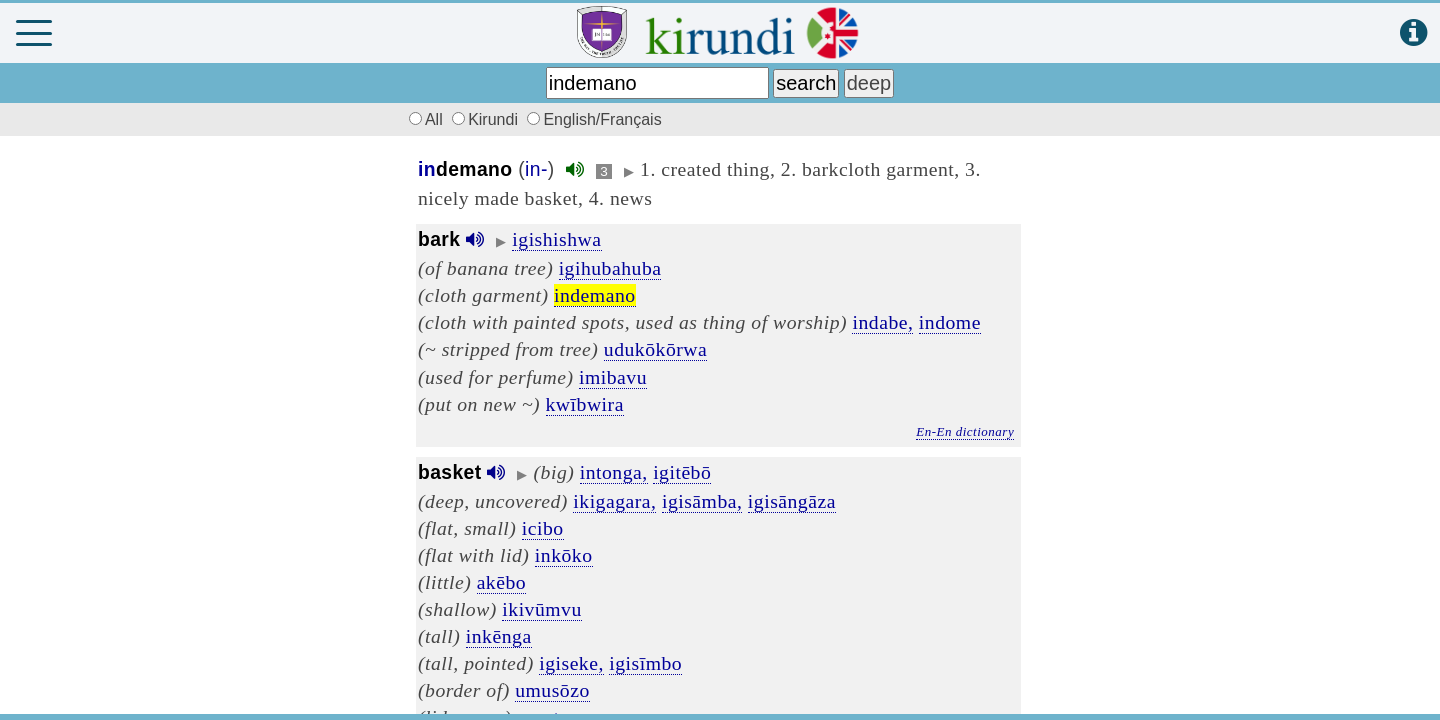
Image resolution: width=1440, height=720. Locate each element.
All (423, 119)
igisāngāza (792, 501)
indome (950, 322)
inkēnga (499, 636)
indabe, (882, 322)
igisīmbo (645, 663)
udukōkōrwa (655, 349)
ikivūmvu (541, 609)
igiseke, (571, 663)
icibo (543, 528)
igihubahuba (610, 268)
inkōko (564, 555)
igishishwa (556, 239)
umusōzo (552, 690)
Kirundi (487, 119)
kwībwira (585, 404)
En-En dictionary (965, 431)
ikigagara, (614, 501)
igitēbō (682, 472)
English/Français (594, 119)
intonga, (614, 472)
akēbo (502, 582)
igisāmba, (702, 501)
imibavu (613, 377)
